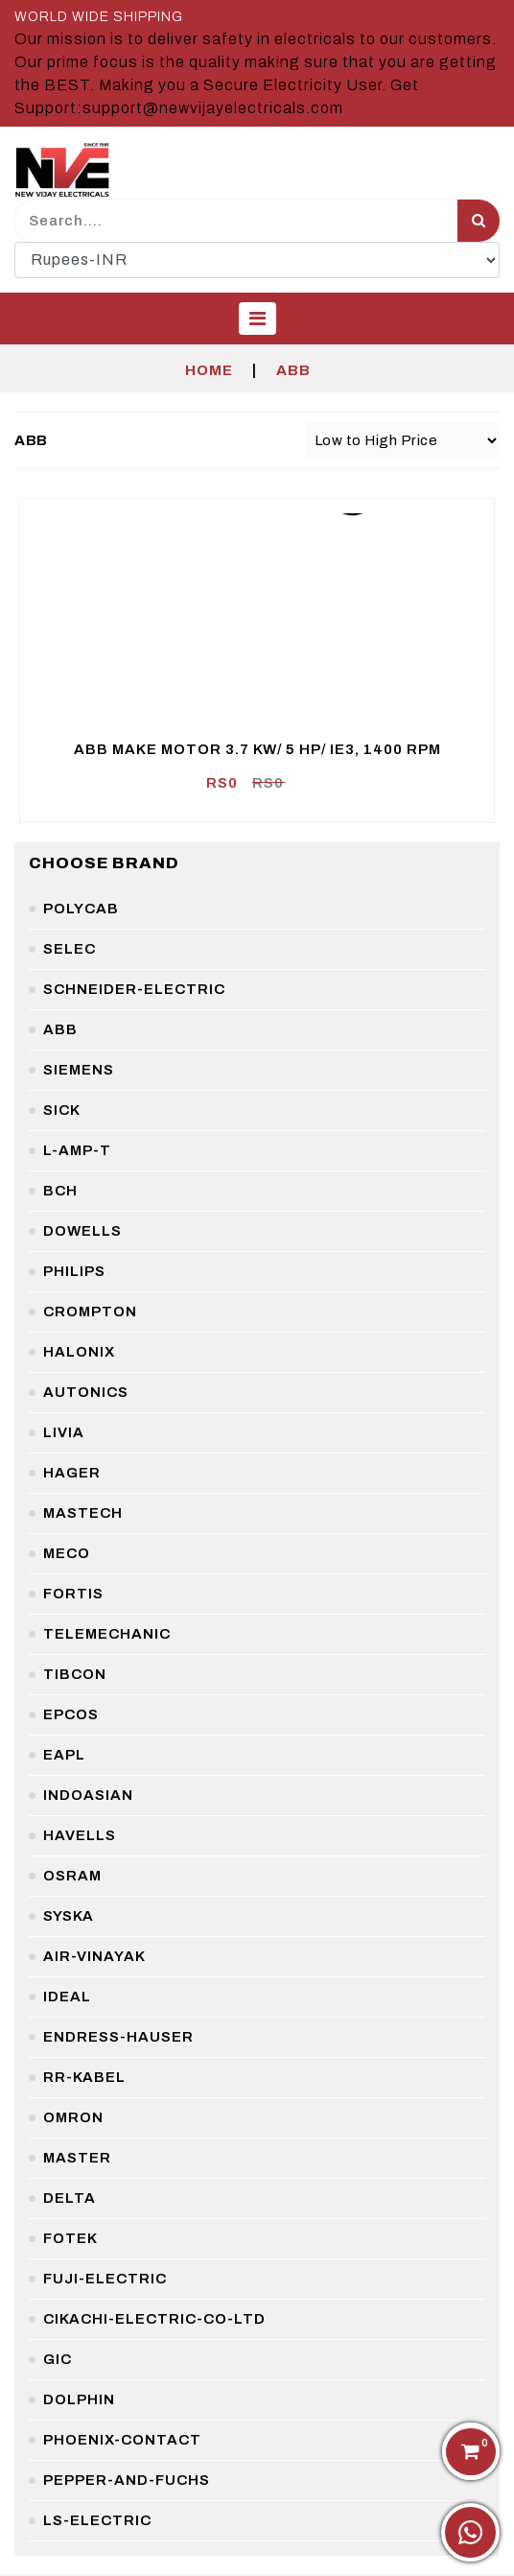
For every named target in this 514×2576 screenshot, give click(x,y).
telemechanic (107, 1634)
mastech (83, 1513)
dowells (82, 1231)
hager (72, 1472)
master (77, 2157)
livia (63, 1432)
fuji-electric (105, 2278)
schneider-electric (134, 989)
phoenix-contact (122, 2439)
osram (72, 1875)
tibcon (74, 1674)
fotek (70, 2238)
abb (60, 1029)
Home (209, 370)
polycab (81, 908)
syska (68, 1916)
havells (79, 1835)
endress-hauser (118, 2036)
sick (62, 1110)
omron (73, 2117)
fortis (73, 1593)
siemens (78, 1069)
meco (66, 1553)
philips (74, 1271)
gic (57, 2359)
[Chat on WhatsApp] (470, 2532)
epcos (71, 1714)
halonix (79, 1351)
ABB (293, 370)
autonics (85, 1392)
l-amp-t (77, 1150)
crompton (90, 1311)
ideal (67, 1996)
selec (69, 949)
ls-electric (97, 2520)
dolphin (79, 2399)
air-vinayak (94, 1956)
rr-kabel (84, 2077)
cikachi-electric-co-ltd (154, 2319)
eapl (64, 1754)
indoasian (88, 1795)
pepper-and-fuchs (126, 2480)
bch (60, 1190)
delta (69, 2198)
